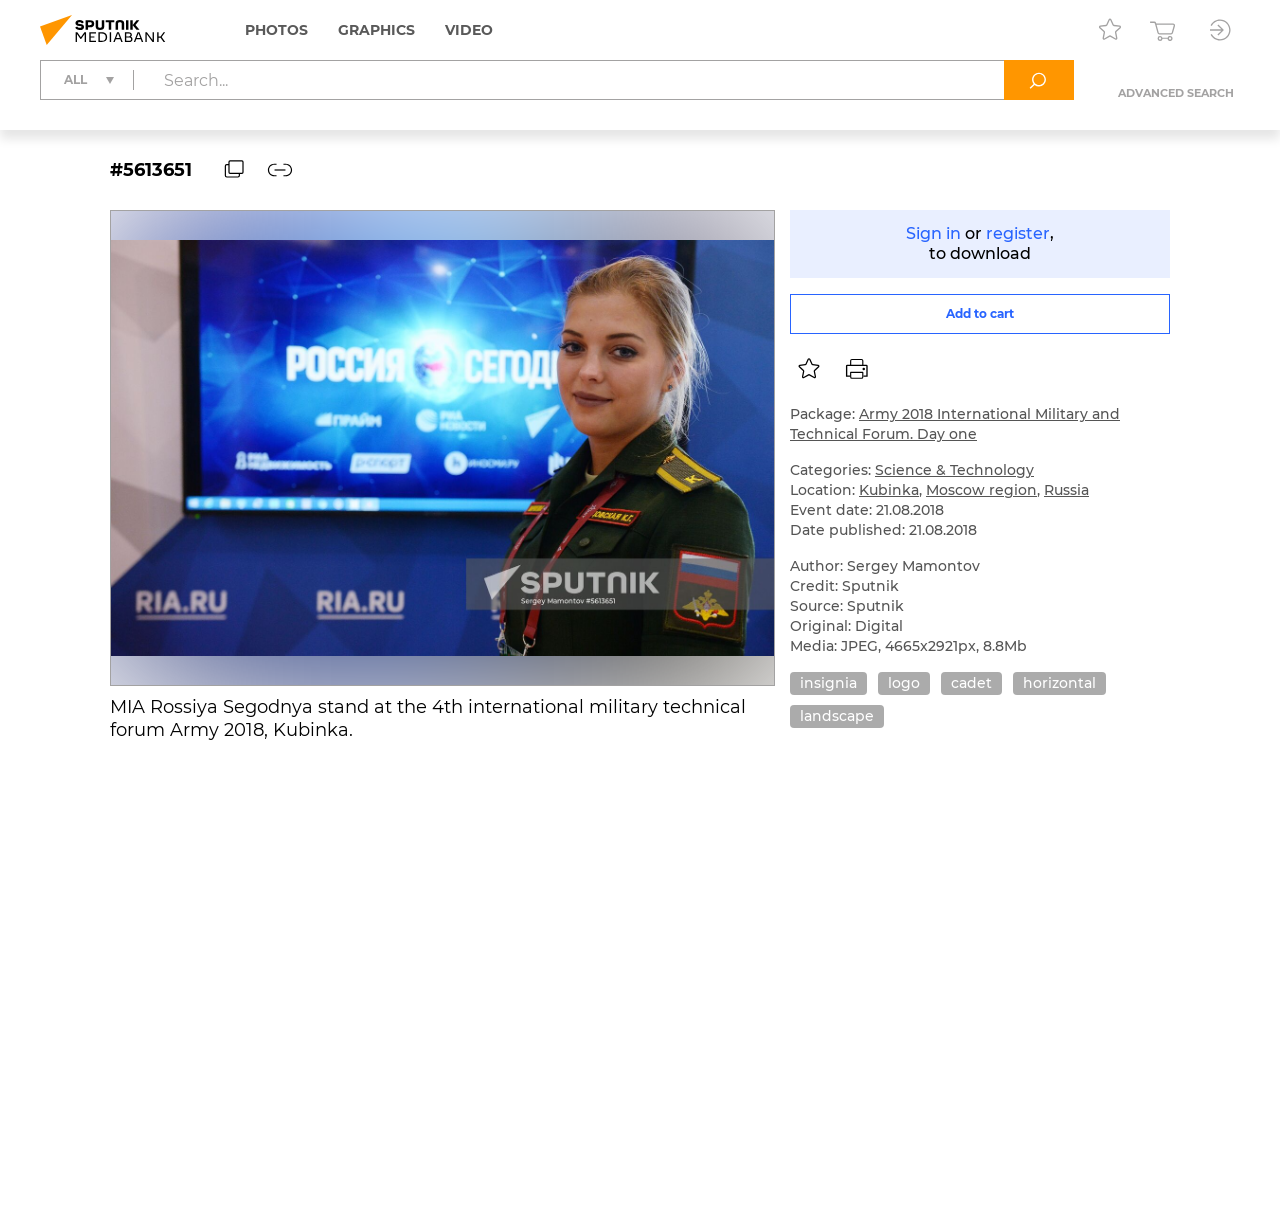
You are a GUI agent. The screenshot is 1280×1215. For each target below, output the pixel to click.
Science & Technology (954, 470)
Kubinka (889, 490)
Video (469, 30)
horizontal (1059, 683)
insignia (828, 683)
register (1018, 233)
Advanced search (1176, 93)
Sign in (933, 233)
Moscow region (981, 490)
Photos (276, 30)
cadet (971, 683)
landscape (837, 716)
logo (904, 683)
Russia (1066, 490)
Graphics (376, 30)
